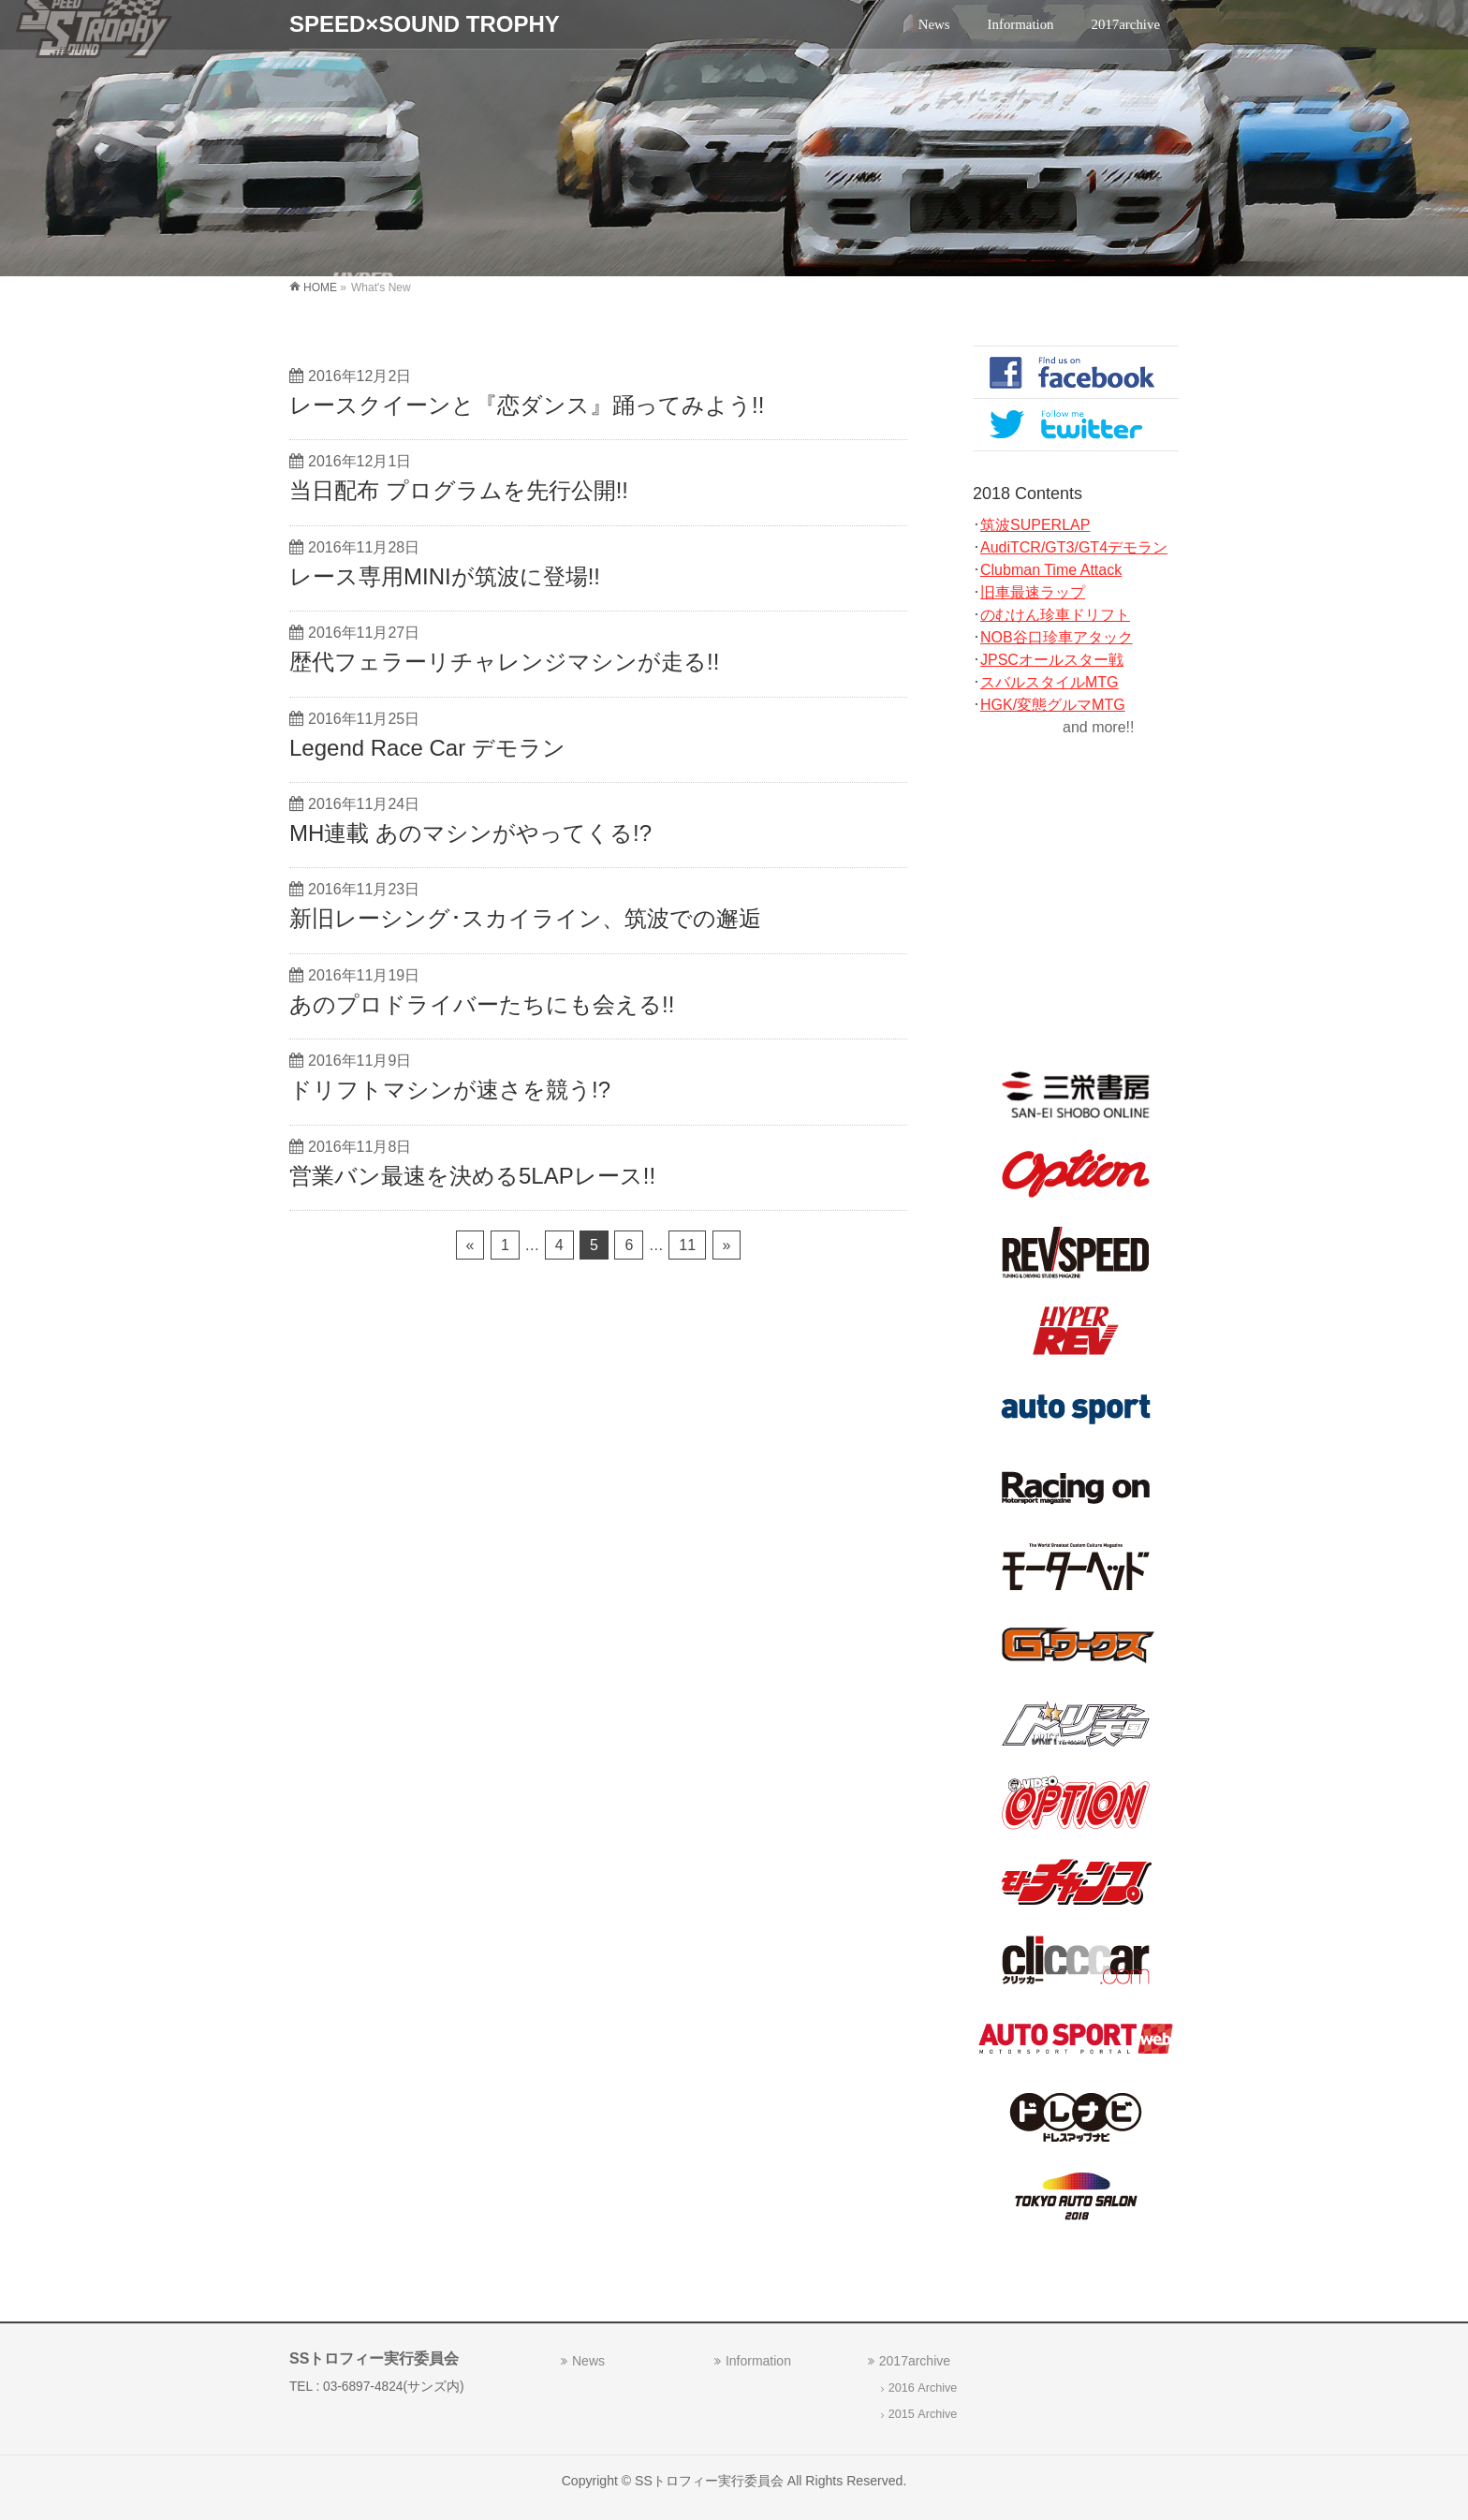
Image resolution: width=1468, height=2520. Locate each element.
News (588, 2360)
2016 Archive (923, 2388)
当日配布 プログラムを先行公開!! (458, 490)
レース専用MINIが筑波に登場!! (444, 576)
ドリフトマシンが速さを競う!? (449, 1089)
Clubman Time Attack (1051, 570)
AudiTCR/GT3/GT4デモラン (1073, 547)
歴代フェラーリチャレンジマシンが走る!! (504, 661)
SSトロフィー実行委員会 (709, 2480)
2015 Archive (923, 2414)
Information (758, 2360)
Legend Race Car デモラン (427, 747)
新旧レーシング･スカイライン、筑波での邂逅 (525, 918)
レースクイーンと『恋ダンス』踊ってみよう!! (526, 405)
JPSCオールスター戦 (1051, 660)
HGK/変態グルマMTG (1052, 705)
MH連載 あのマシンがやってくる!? (470, 833)
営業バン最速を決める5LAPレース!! (472, 1175)
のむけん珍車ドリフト (1055, 615)
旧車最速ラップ (1032, 592)
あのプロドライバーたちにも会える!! (481, 1004)
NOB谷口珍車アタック (1056, 637)
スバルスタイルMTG (1049, 682)
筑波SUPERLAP (1035, 525)
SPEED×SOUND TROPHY (424, 24)
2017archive (914, 2360)
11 (687, 1245)
